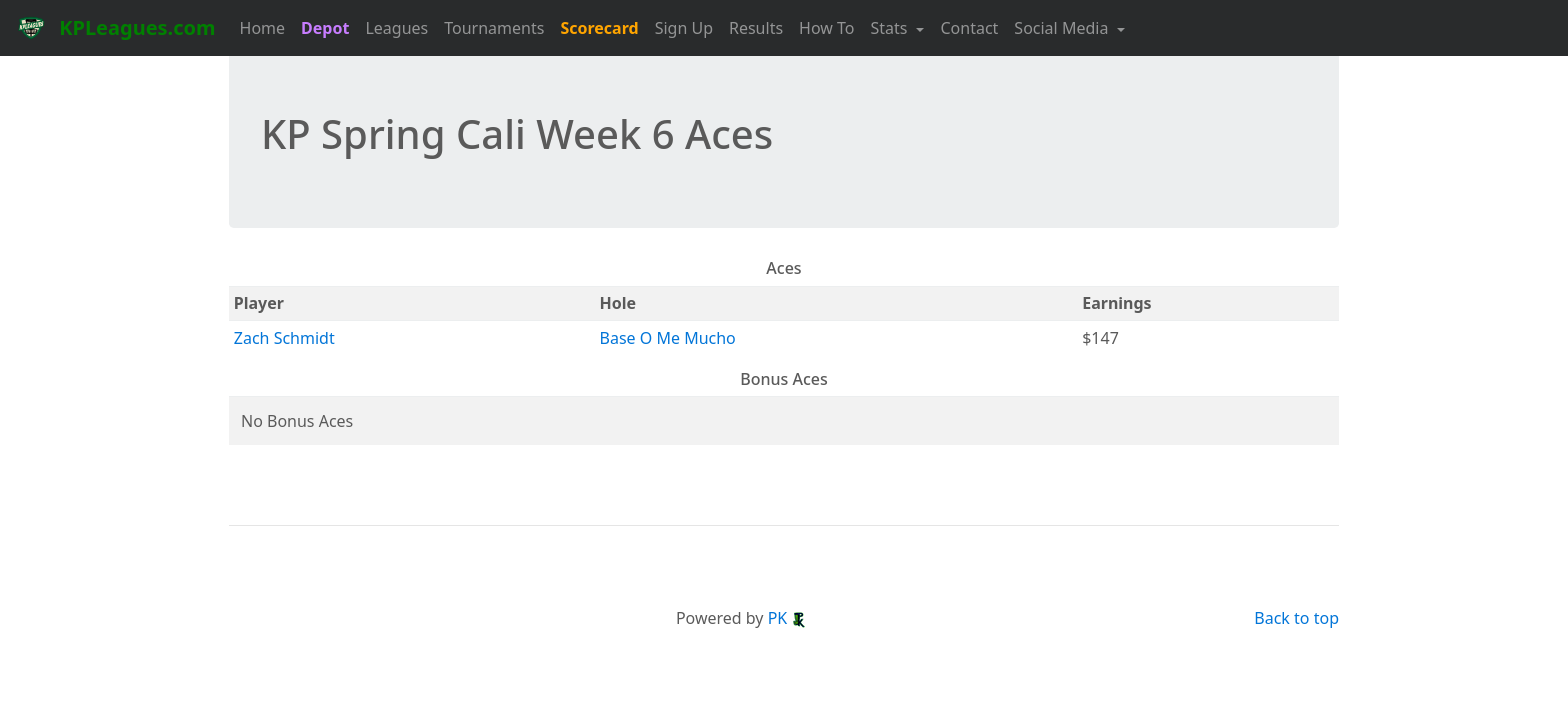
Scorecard (599, 28)
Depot (325, 28)
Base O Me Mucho (668, 338)
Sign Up (684, 28)
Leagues (396, 28)
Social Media (1063, 28)
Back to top (1296, 618)
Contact (969, 28)
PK (788, 618)
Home (263, 28)
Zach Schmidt (284, 338)
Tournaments (494, 28)
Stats (891, 28)
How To (826, 28)
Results (756, 28)
